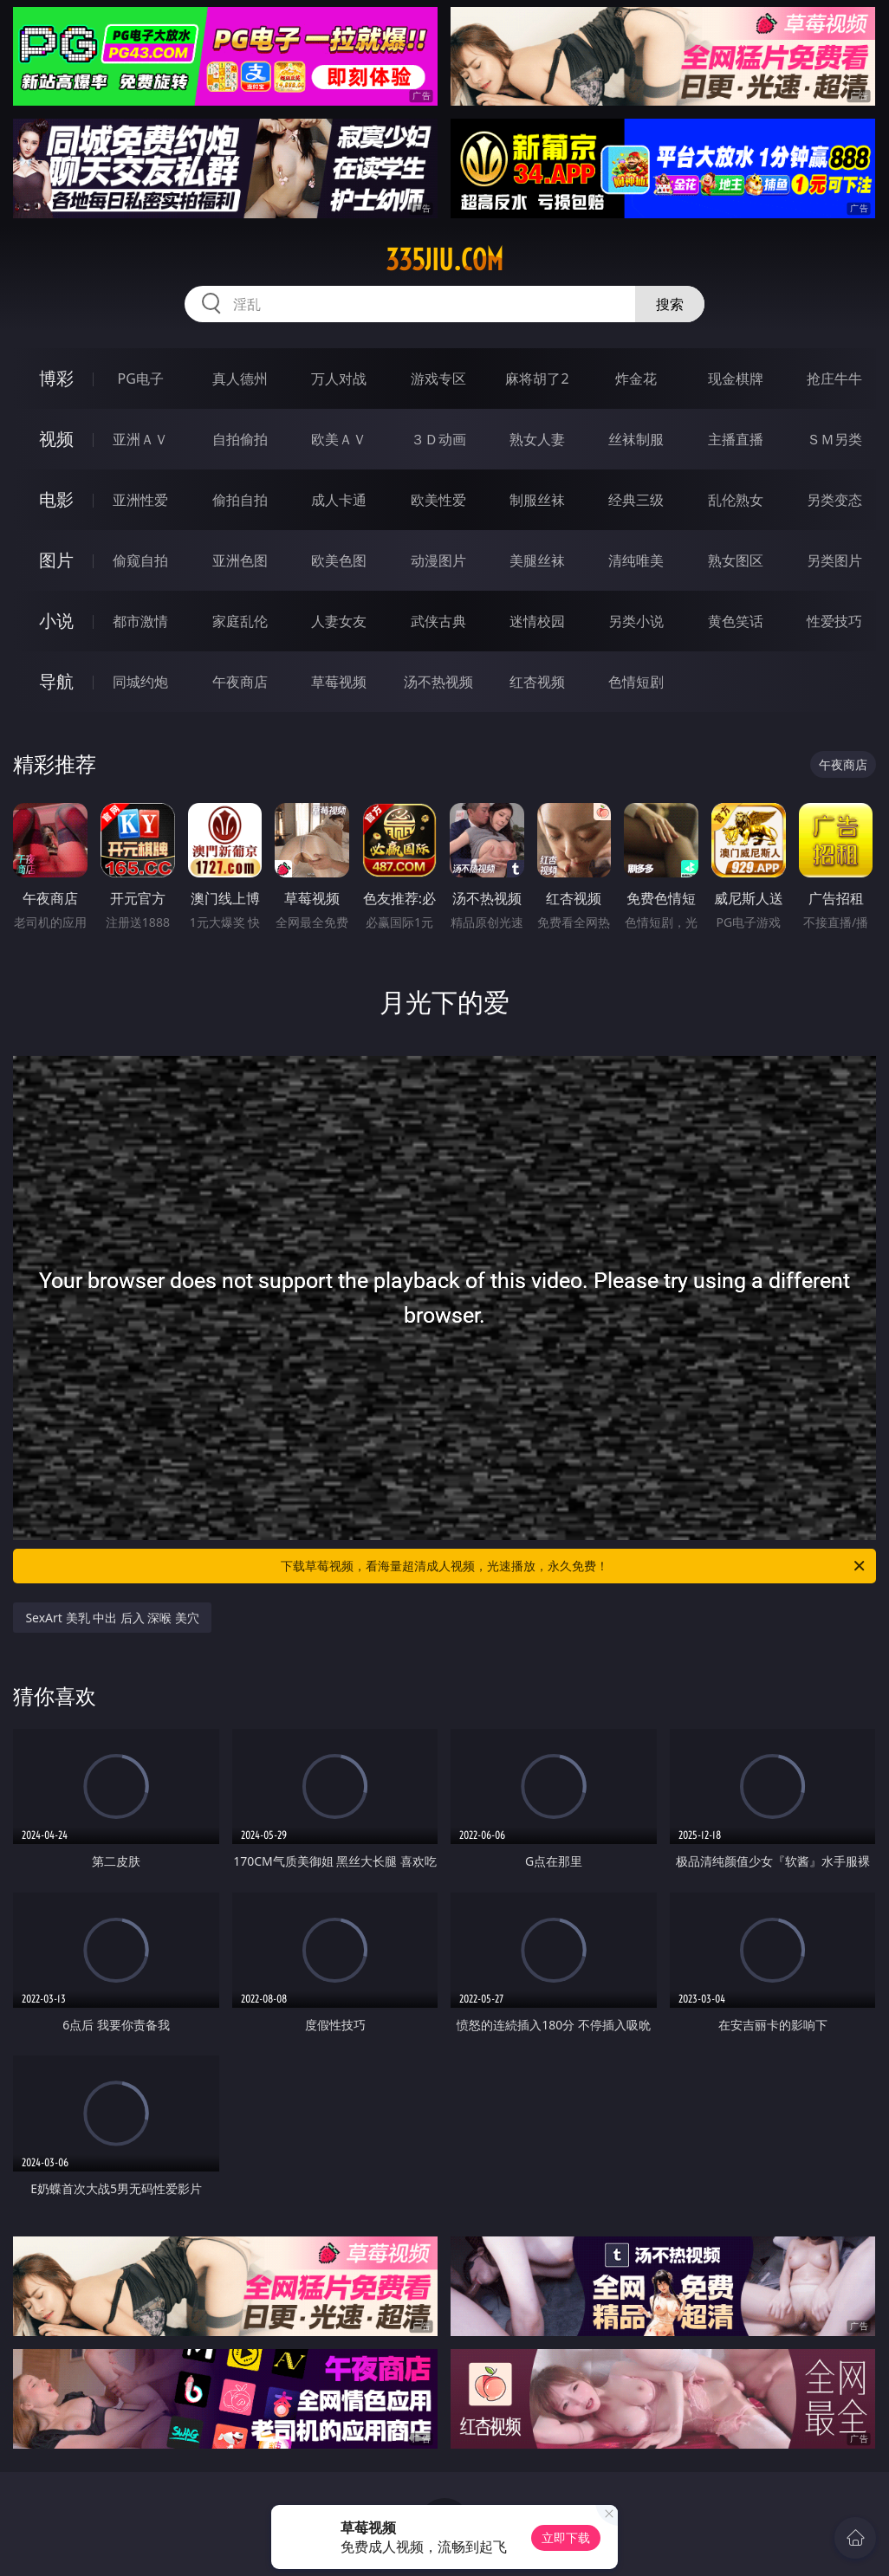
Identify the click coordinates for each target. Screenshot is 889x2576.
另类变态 (834, 499)
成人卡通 (339, 499)
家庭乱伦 (240, 621)
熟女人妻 (537, 439)
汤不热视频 (438, 681)
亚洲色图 (240, 560)
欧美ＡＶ (339, 439)
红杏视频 (537, 681)
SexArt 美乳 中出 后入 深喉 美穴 (112, 1617)
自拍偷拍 (240, 439)
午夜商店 (240, 681)
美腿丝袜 (537, 560)
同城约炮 (140, 681)
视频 (56, 438)
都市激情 (140, 621)
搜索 (670, 304)
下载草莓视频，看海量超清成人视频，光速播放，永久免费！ (574, 1566)
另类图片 (834, 560)
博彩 (56, 378)
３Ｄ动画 (438, 439)
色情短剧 (636, 681)
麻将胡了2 (536, 378)
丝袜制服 (636, 439)
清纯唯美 (636, 560)
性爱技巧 (834, 621)
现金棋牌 (735, 378)
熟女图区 (735, 560)
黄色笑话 (735, 621)
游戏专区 (438, 378)
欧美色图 (339, 560)
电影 (56, 499)
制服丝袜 (537, 499)
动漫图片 (438, 560)
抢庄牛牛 (834, 378)
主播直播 (735, 439)
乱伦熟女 (735, 499)
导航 (56, 681)
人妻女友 (339, 621)
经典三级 (636, 499)
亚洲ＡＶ (140, 439)
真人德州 (240, 378)
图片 (56, 560)
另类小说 (636, 621)
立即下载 (566, 2537)
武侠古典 (438, 621)
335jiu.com (444, 260)
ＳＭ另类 (834, 439)
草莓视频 (339, 681)
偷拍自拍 (240, 499)
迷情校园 (537, 621)
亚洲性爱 (140, 499)
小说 (56, 620)
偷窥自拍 (140, 560)
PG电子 (141, 378)
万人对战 (339, 378)
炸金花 (636, 378)
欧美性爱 (438, 499)
